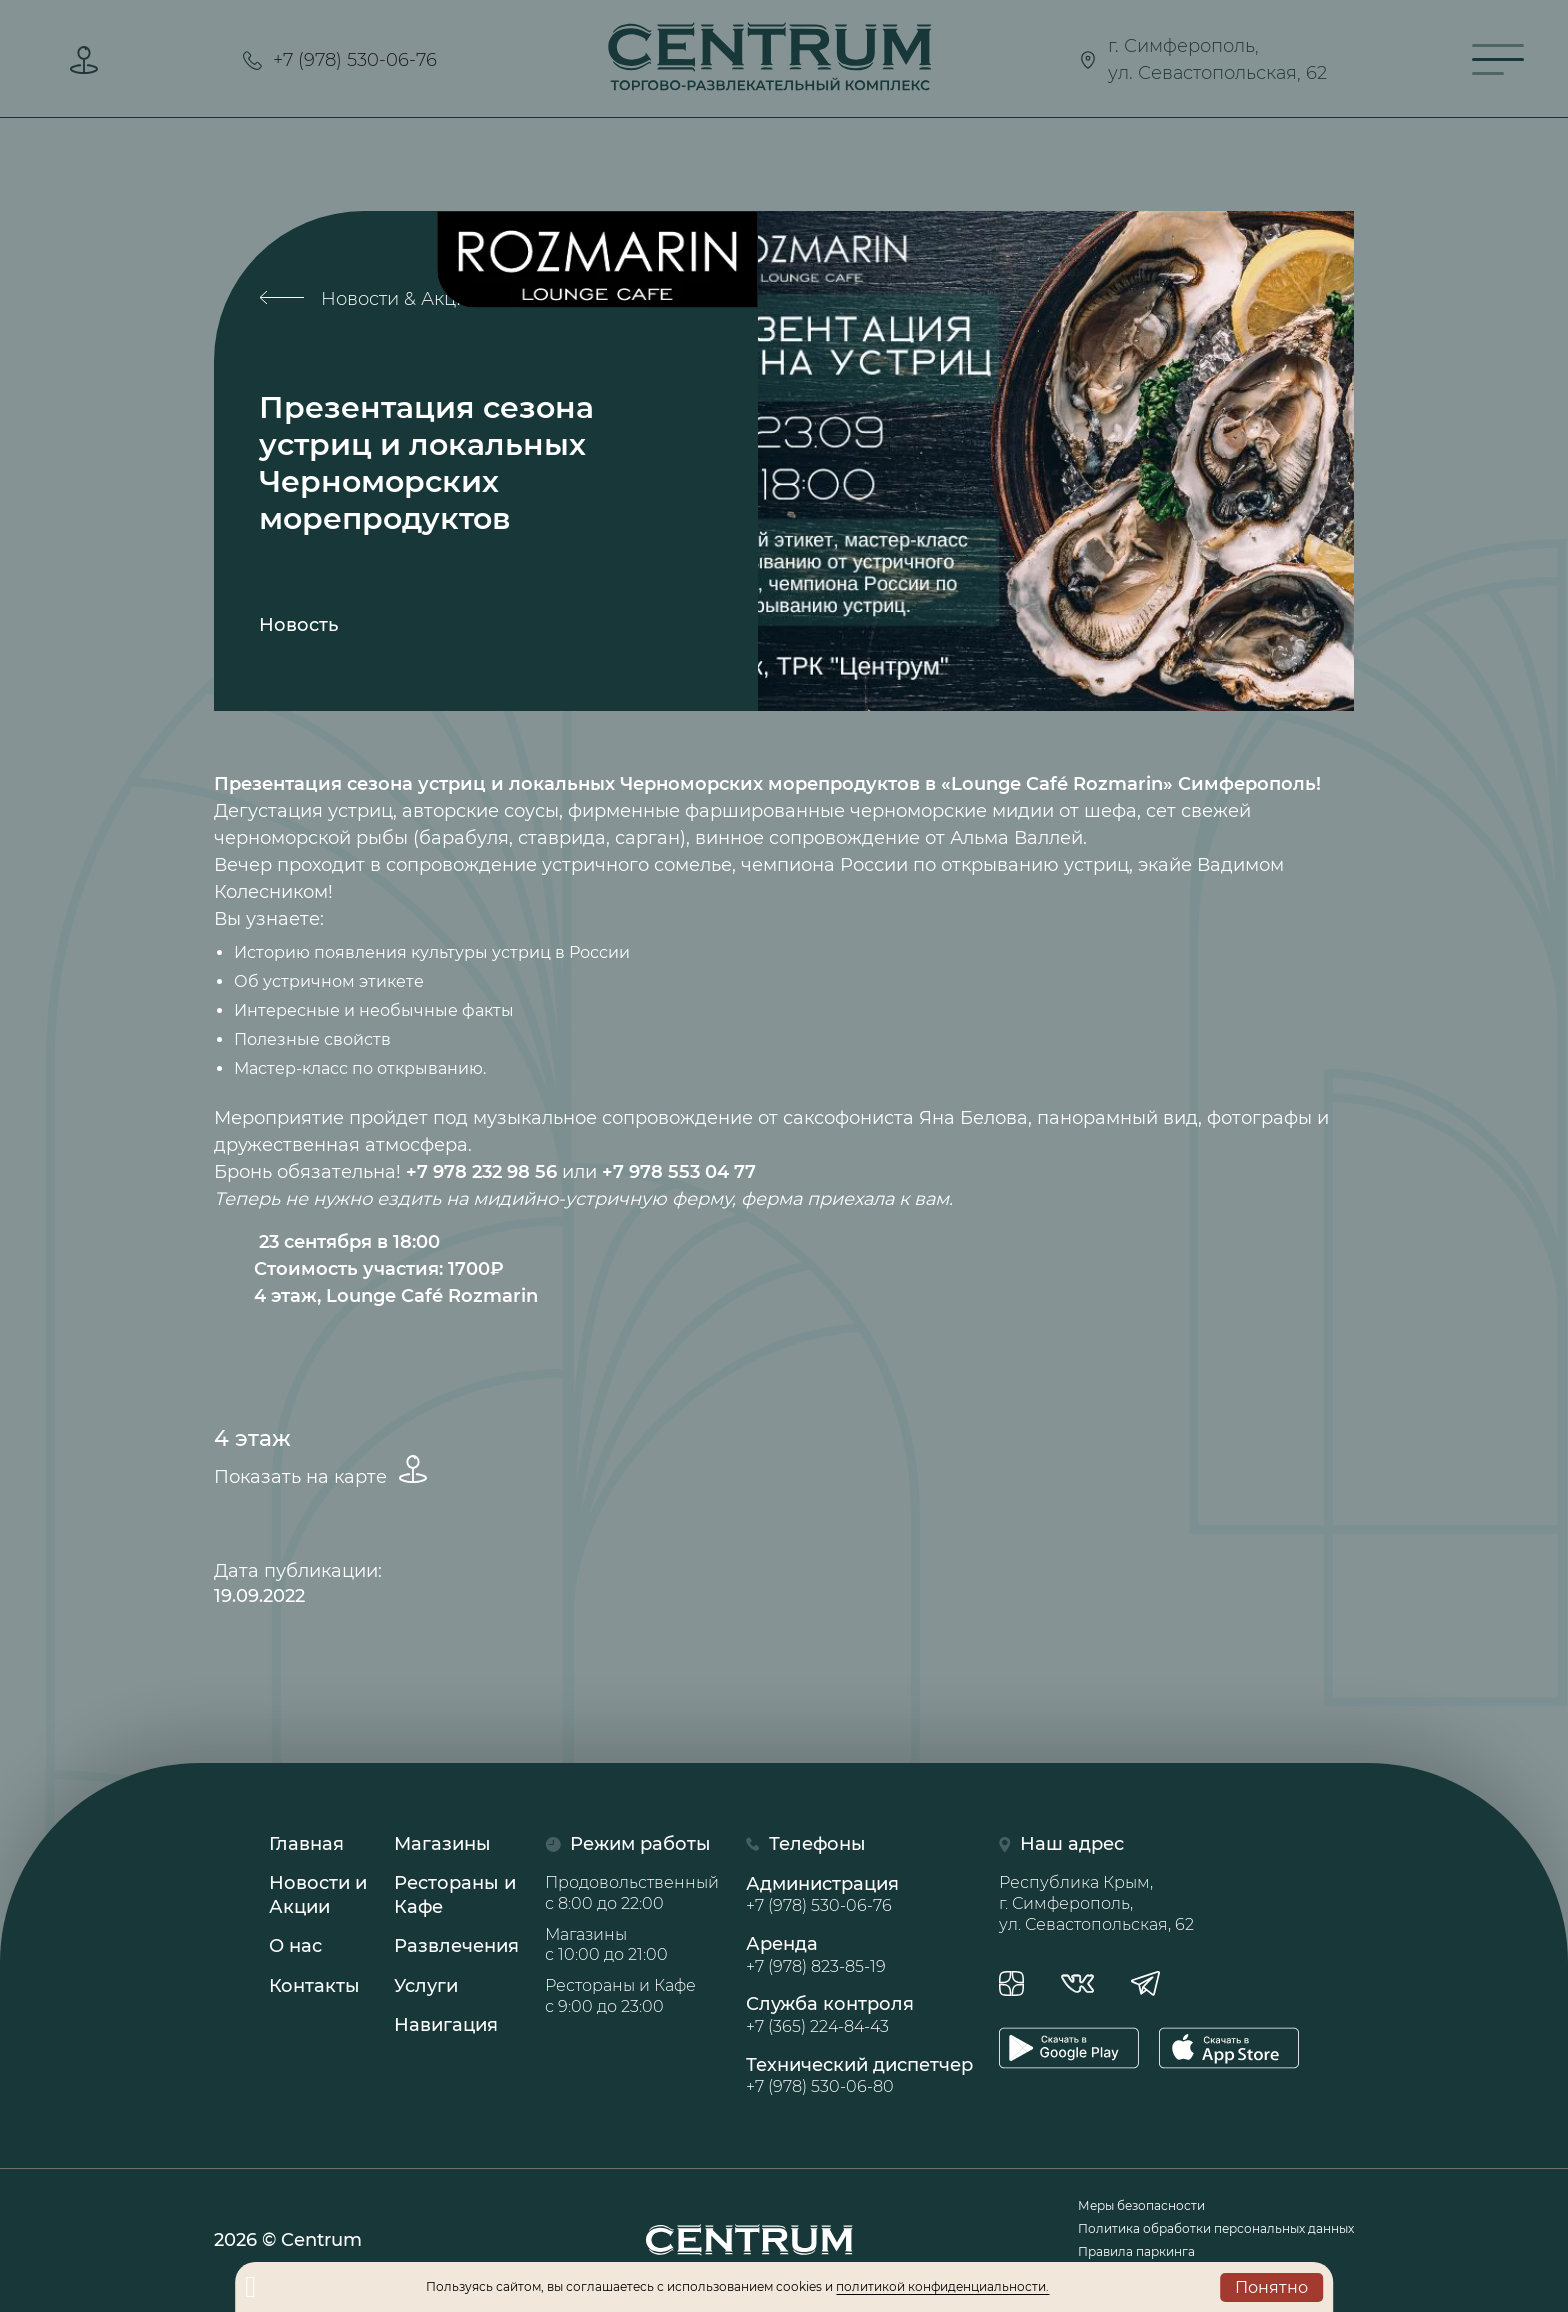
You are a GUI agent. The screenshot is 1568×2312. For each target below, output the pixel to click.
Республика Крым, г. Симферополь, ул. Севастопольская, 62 (1096, 1903)
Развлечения (456, 1947)
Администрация (859, 1895)
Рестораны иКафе (455, 1895)
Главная (306, 1844)
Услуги (426, 1986)
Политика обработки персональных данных (1216, 2228)
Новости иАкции (318, 1895)
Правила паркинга (1136, 2251)
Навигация (446, 2025)
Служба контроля (859, 2016)
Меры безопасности (1141, 2205)
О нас (295, 1947)
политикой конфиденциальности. (942, 2286)
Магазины (442, 1844)
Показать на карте (320, 1471)
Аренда (859, 1956)
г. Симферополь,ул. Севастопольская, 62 (1202, 59)
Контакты (314, 1986)
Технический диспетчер (859, 2076)
